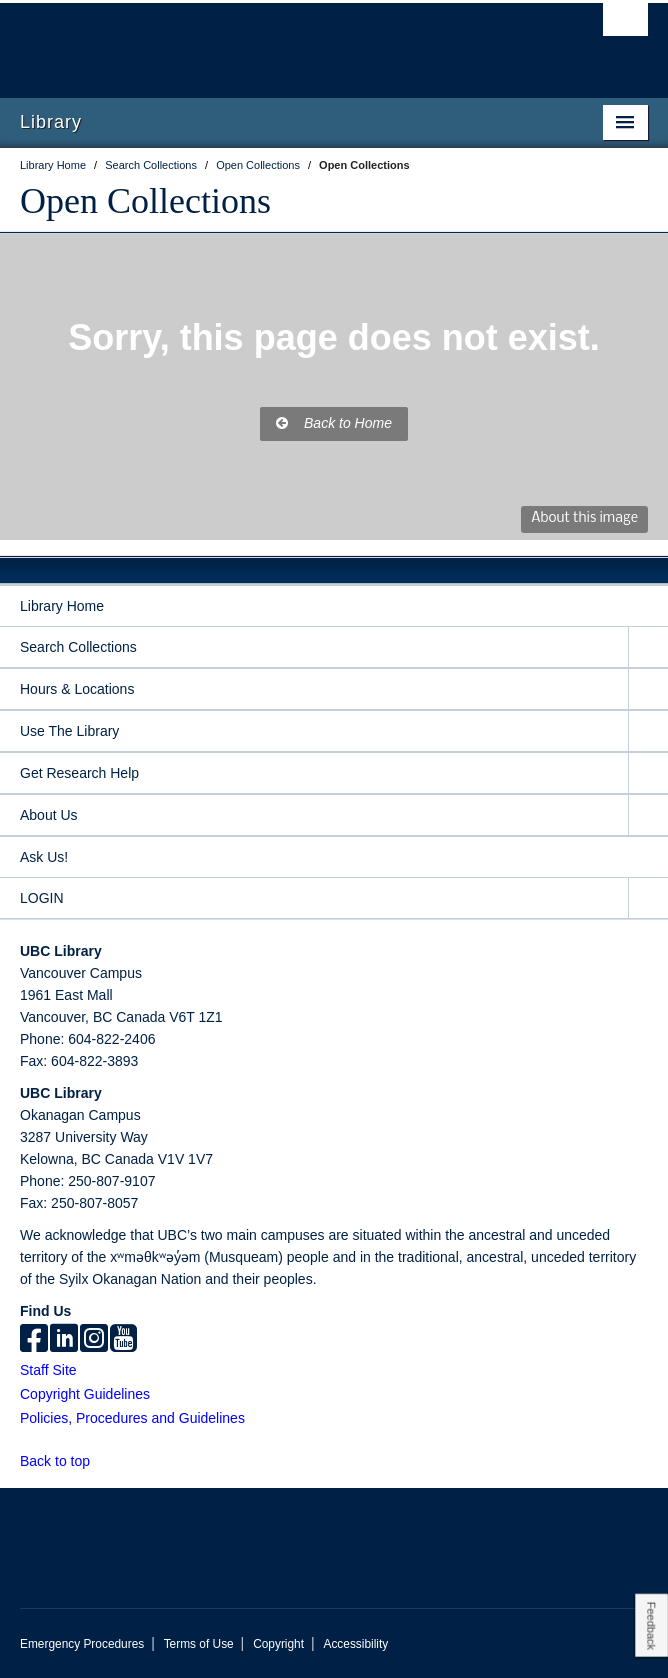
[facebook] (34, 1340)
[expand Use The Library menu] (648, 731)
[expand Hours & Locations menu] (648, 689)
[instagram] (94, 1340)
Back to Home (334, 423)
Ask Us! (44, 857)
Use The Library (69, 731)
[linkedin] (64, 1340)
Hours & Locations (77, 689)
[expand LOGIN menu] (648, 898)
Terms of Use (199, 1644)
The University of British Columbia (240, 41)
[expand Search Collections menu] (648, 647)
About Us (49, 815)
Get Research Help (79, 773)
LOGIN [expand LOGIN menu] (42, 898)
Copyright (278, 1644)
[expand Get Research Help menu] (648, 773)
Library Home (62, 606)
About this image (584, 518)
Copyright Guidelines (85, 1394)
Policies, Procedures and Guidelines (132, 1418)
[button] (101, 1460)
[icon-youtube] (123, 1340)
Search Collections (78, 647)
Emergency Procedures (82, 1644)
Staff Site (48, 1370)
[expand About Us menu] (648, 815)
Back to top (64, 1461)
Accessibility (355, 1644)
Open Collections (145, 201)
